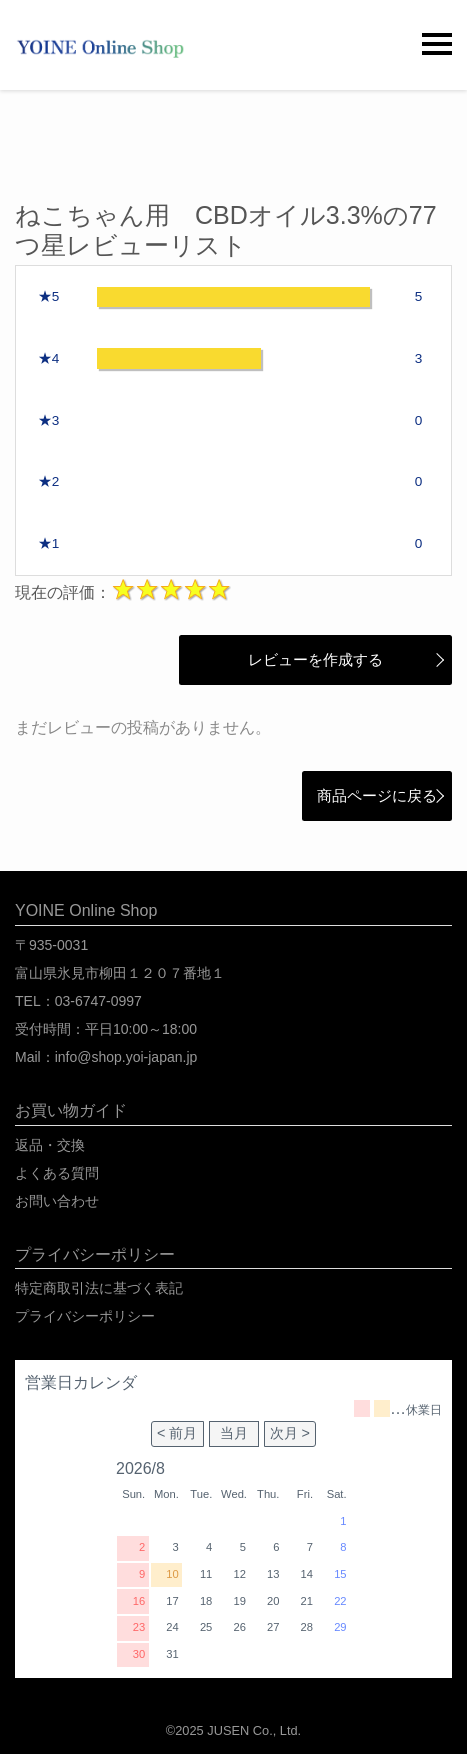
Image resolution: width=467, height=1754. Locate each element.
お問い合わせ (57, 1201)
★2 (49, 481)
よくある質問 (57, 1173)
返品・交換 (50, 1145)
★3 (49, 420)
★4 (49, 358)
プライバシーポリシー (85, 1316)
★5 (49, 296)
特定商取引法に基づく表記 (99, 1288)
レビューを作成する (302, 659)
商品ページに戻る (377, 795)
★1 (49, 543)
